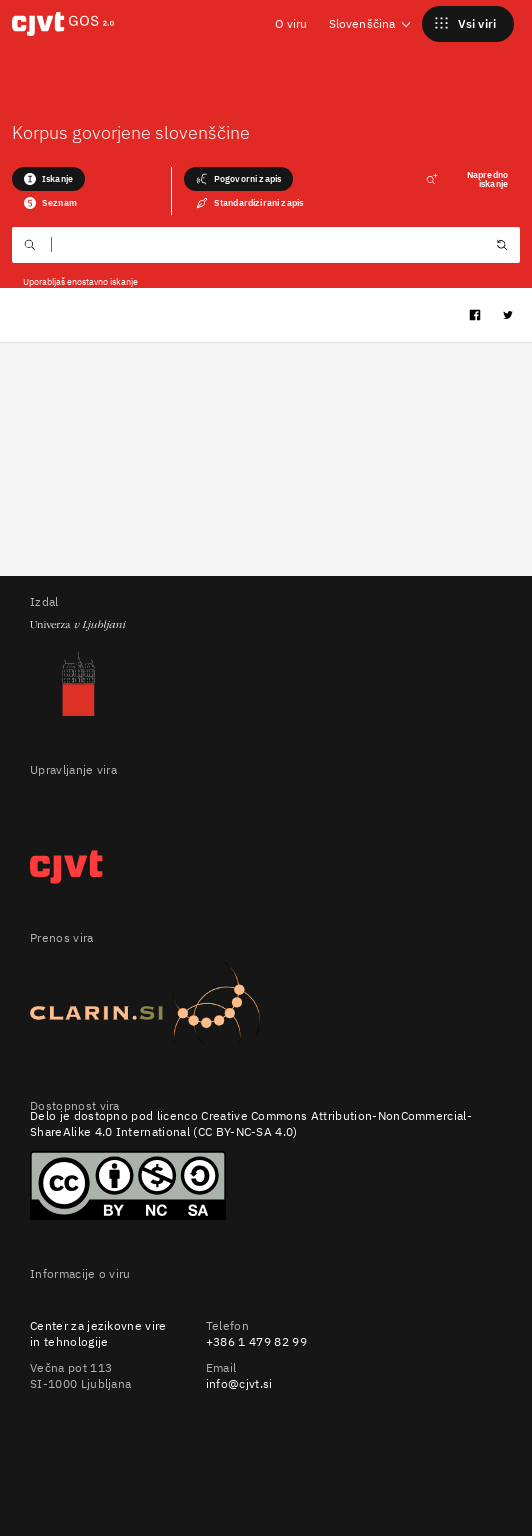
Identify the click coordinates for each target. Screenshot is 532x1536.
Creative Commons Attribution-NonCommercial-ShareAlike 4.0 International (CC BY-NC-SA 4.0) (251, 1123)
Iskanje (48, 179)
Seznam (50, 203)
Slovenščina (371, 23)
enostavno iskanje (102, 281)
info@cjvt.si (239, 1383)
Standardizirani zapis (249, 203)
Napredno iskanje (467, 179)
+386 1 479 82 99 (256, 1341)
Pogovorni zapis (238, 179)
